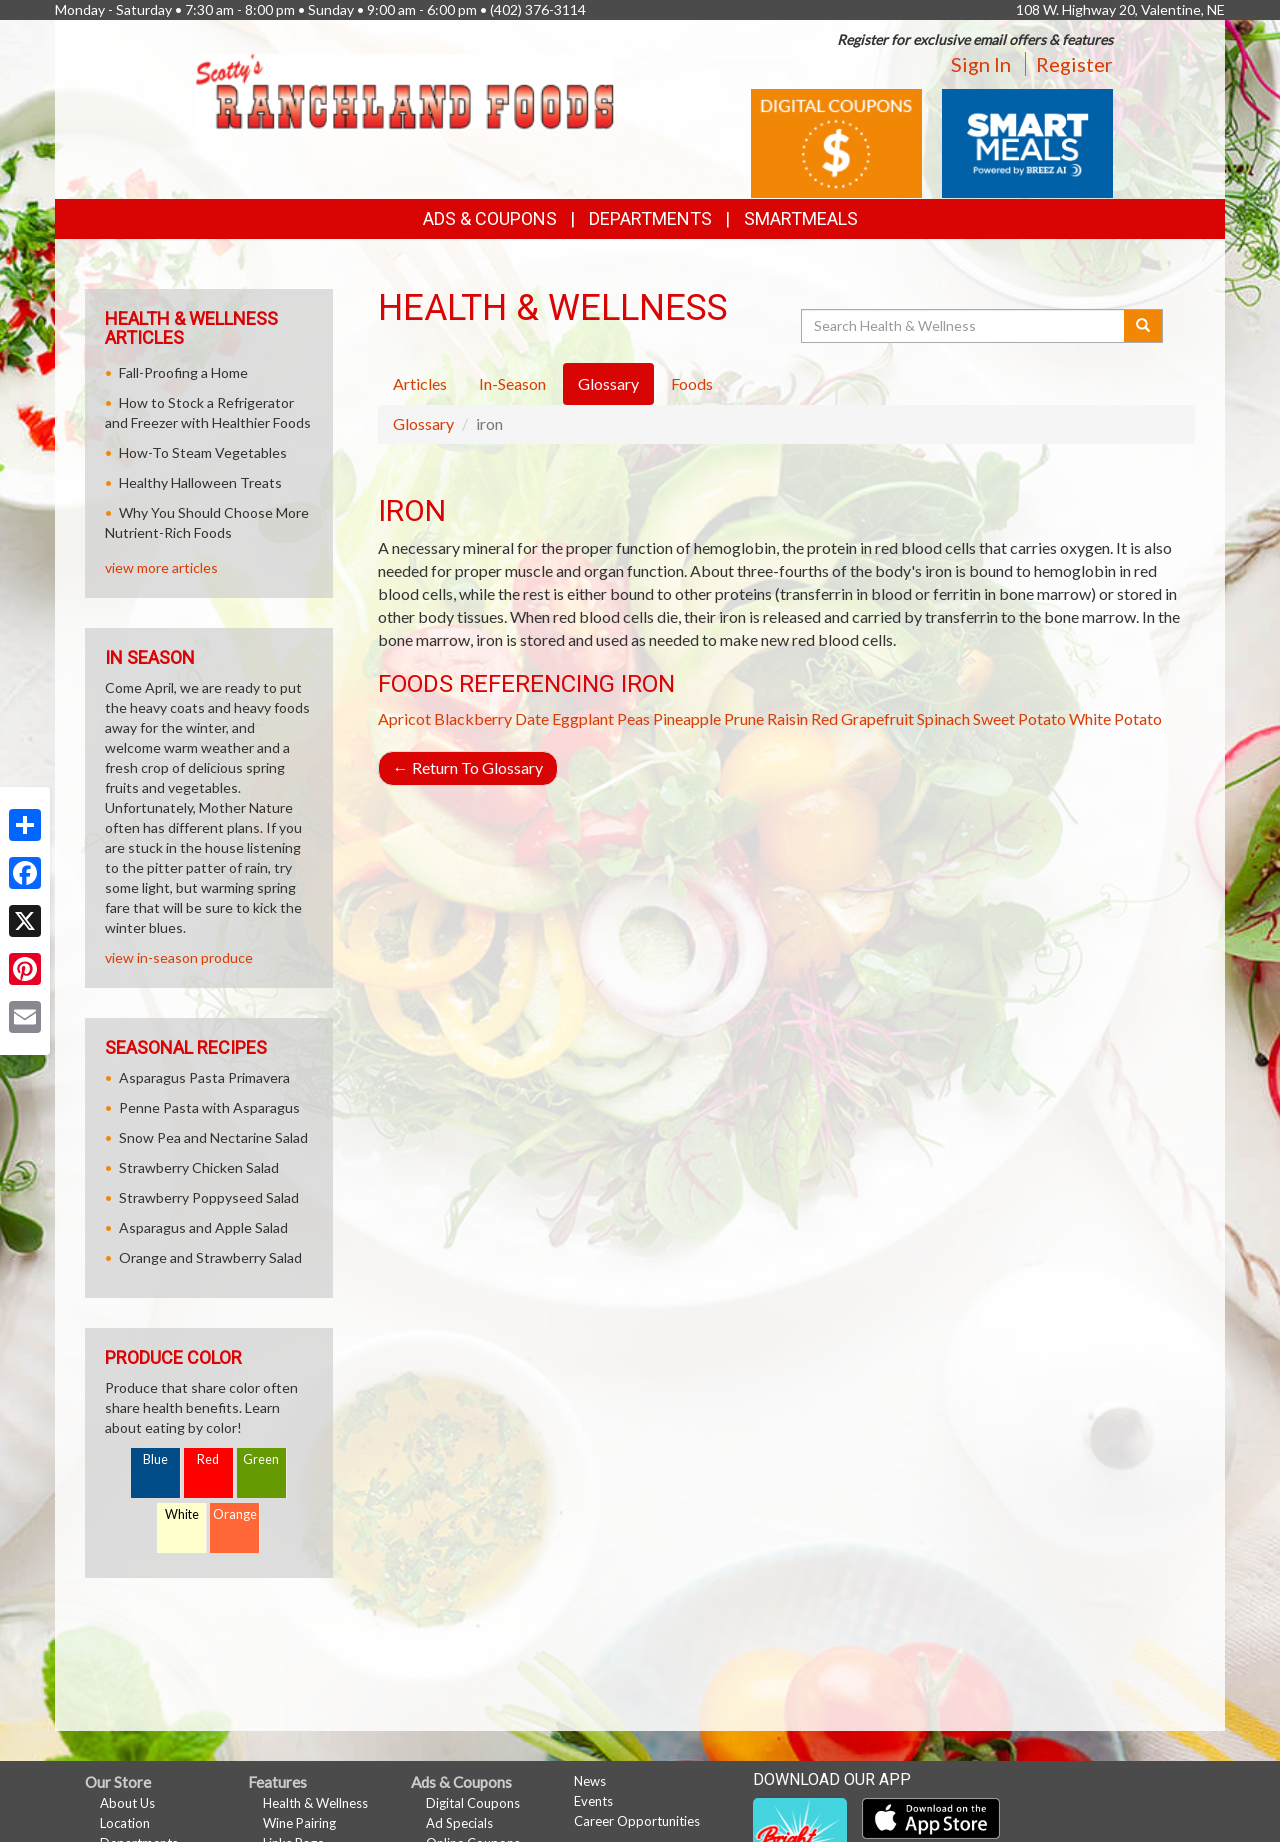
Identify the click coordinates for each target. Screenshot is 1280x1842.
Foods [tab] (692, 383)
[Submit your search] (1143, 326)
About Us (127, 1803)
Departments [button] (650, 218)
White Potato (1115, 718)
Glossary (423, 423)
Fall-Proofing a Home (183, 372)
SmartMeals (801, 218)
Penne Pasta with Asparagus (209, 1107)
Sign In (981, 64)
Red (208, 1459)
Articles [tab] (420, 383)
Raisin (787, 718)
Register (1074, 64)
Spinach (943, 718)
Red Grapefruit (862, 718)
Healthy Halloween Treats (200, 482)
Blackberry (473, 718)
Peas (633, 718)
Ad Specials (459, 1823)
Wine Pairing (299, 1823)
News (590, 1781)
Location (125, 1823)
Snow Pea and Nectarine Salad (213, 1137)
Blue (155, 1459)
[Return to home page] (404, 89)
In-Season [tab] (512, 383)
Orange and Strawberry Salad (210, 1257)
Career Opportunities (637, 1821)
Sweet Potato (1019, 718)
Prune (744, 718)
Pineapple (687, 718)
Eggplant (583, 718)
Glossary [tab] (608, 383)
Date (532, 718)
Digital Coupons (473, 1803)
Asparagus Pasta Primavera (204, 1077)
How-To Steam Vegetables (203, 452)
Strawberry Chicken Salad (199, 1167)
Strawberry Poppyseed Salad (209, 1197)
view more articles (161, 567)
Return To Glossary (468, 767)
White (182, 1514)
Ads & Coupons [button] (490, 218)
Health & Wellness (315, 1803)
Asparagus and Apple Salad (203, 1227)
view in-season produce (179, 957)
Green (261, 1459)
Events (593, 1801)
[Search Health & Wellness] (964, 326)
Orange (235, 1514)
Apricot (404, 718)
